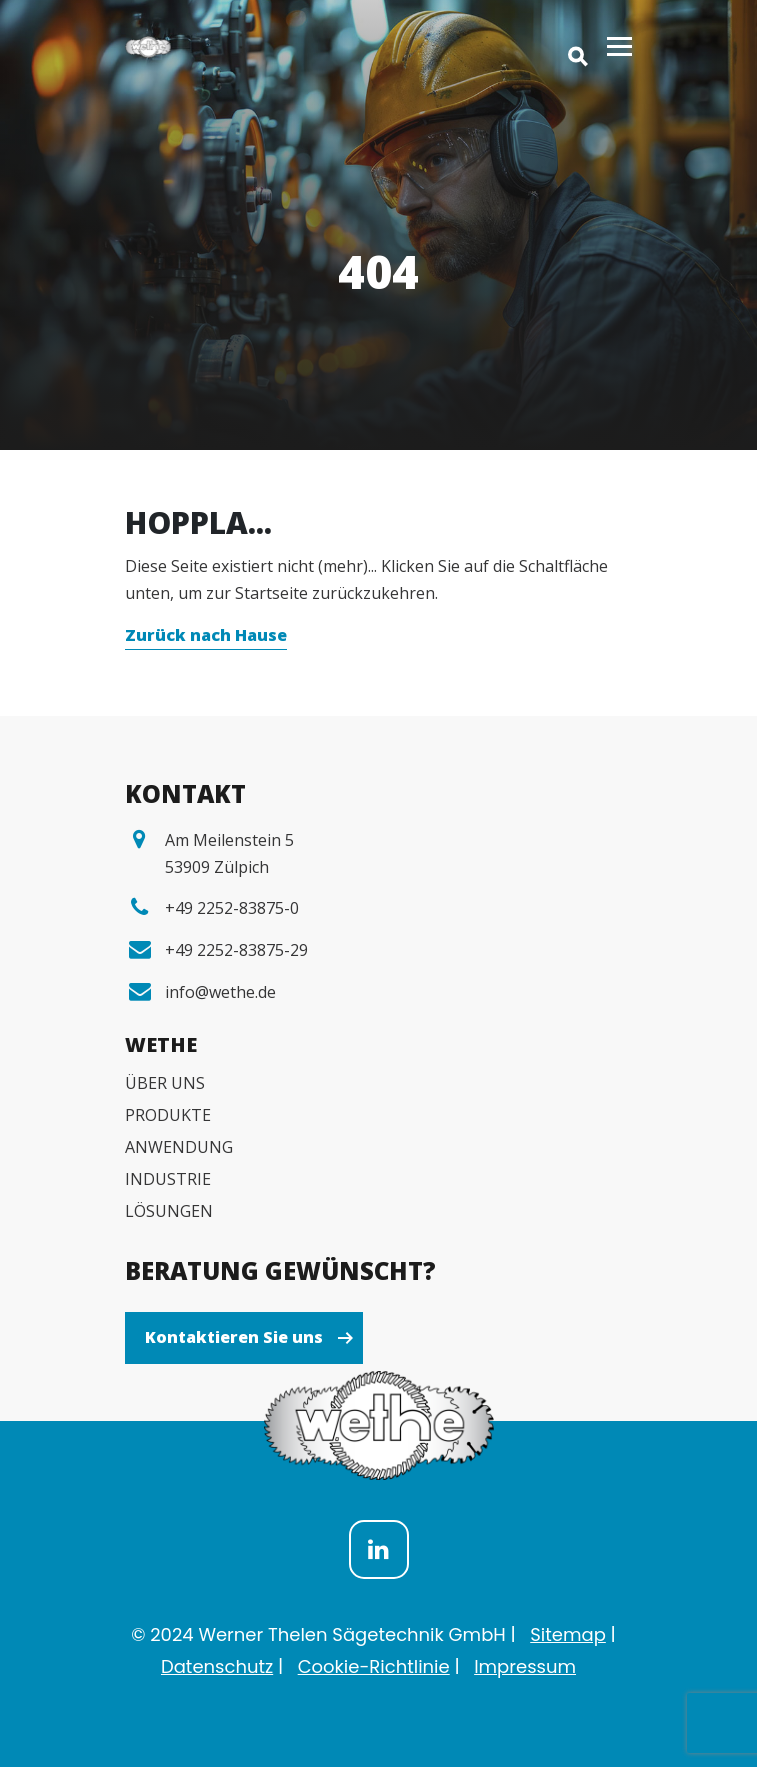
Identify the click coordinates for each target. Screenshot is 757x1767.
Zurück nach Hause (206, 635)
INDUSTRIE (168, 1179)
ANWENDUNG (179, 1147)
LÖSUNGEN (169, 1211)
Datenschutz (217, 1666)
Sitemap (568, 1634)
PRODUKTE (168, 1115)
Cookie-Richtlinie (374, 1666)
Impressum (525, 1666)
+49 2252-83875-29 (236, 950)
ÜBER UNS (165, 1083)
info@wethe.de (220, 992)
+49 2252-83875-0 (232, 908)
